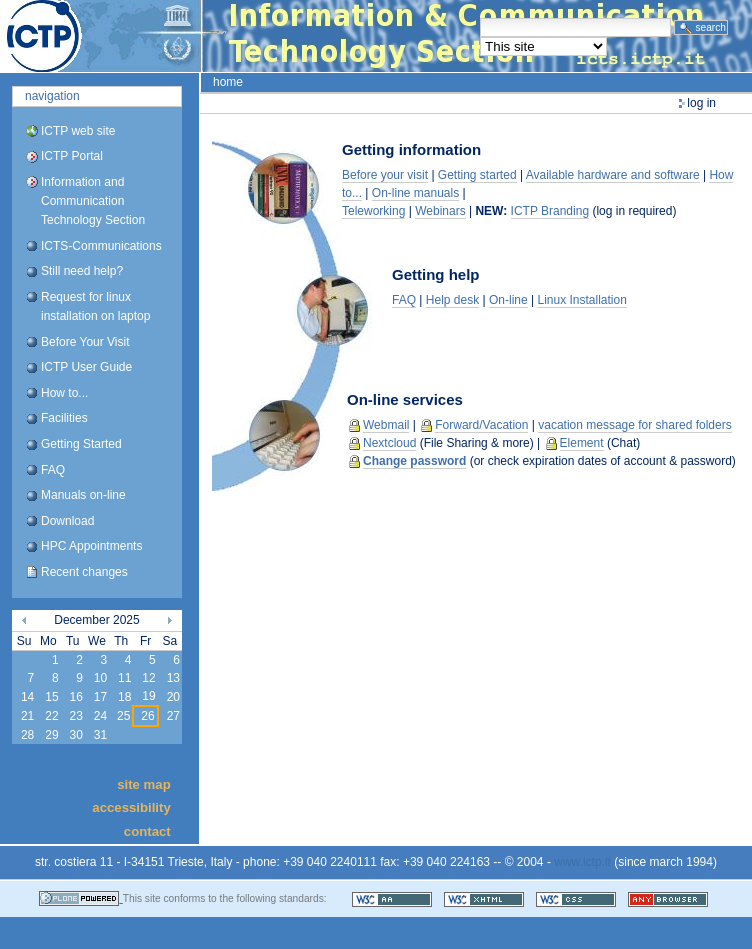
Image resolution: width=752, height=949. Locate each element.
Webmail (386, 425)
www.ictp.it (582, 862)
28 (27, 735)
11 (124, 678)
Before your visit (385, 175)
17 (100, 697)
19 (148, 696)
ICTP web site (78, 131)
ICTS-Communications (101, 246)
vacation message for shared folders (634, 425)
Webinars (440, 211)
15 (51, 697)
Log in (701, 103)
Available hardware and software (613, 175)
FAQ (53, 470)
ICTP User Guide (86, 367)
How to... (64, 393)
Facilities (64, 418)
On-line (508, 300)
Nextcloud (389, 443)
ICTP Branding (550, 211)
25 (123, 716)
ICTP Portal (376, 36)
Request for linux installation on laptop (95, 306)
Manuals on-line (83, 495)
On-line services (405, 399)
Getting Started (81, 444)
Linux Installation (581, 300)
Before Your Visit (85, 342)
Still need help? (82, 271)
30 (75, 735)
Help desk (452, 300)
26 (147, 716)
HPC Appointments (91, 546)
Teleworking (373, 211)
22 (51, 716)
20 (173, 697)
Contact (147, 830)
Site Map (144, 784)
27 (173, 716)
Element (582, 443)
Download (67, 521)
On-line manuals (415, 193)
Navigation (52, 96)
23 (75, 716)
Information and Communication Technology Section (93, 201)
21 (27, 716)
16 (75, 697)
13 (173, 678)
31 (100, 735)
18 (124, 697)
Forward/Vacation (481, 425)
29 (51, 735)
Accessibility (131, 807)
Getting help (436, 274)
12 (148, 678)
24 (100, 716)
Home (228, 82)
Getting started (477, 175)
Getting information (411, 149)
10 (100, 678)
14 (27, 697)
